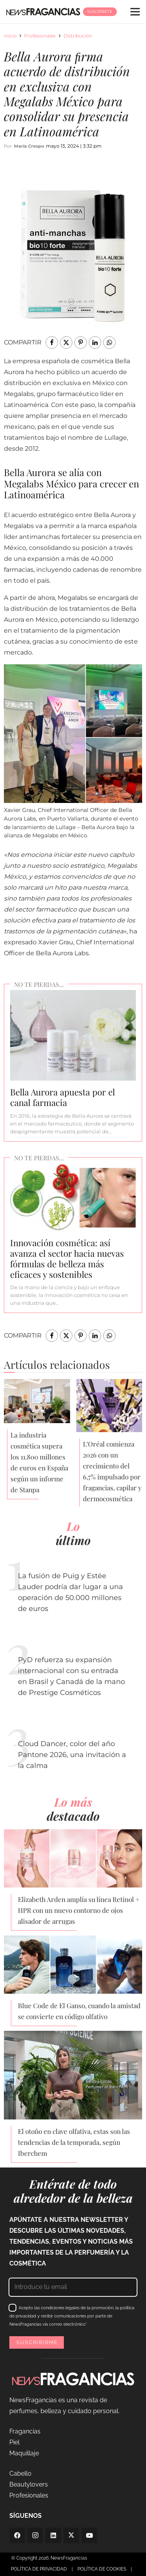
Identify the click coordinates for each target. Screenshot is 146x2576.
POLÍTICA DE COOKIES (101, 2569)
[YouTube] (89, 2535)
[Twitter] (71, 2535)
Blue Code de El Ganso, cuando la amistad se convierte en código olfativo (79, 2011)
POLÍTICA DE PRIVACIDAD (39, 2569)
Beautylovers (28, 2484)
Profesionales (40, 36)
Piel (14, 2442)
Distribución (77, 36)
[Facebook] (17, 2535)
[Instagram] (35, 2535)
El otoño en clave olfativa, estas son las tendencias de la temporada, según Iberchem (74, 2142)
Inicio (10, 36)
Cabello (20, 2473)
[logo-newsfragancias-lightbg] (43, 12)
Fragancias (24, 2431)
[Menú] (135, 11)
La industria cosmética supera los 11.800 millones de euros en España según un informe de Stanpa (39, 1462)
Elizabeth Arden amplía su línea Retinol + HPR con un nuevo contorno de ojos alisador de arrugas (78, 1910)
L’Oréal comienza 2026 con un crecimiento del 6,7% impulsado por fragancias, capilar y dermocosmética (112, 1471)
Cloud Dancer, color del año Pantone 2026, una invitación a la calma (72, 1754)
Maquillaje (24, 2453)
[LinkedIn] (53, 2535)
